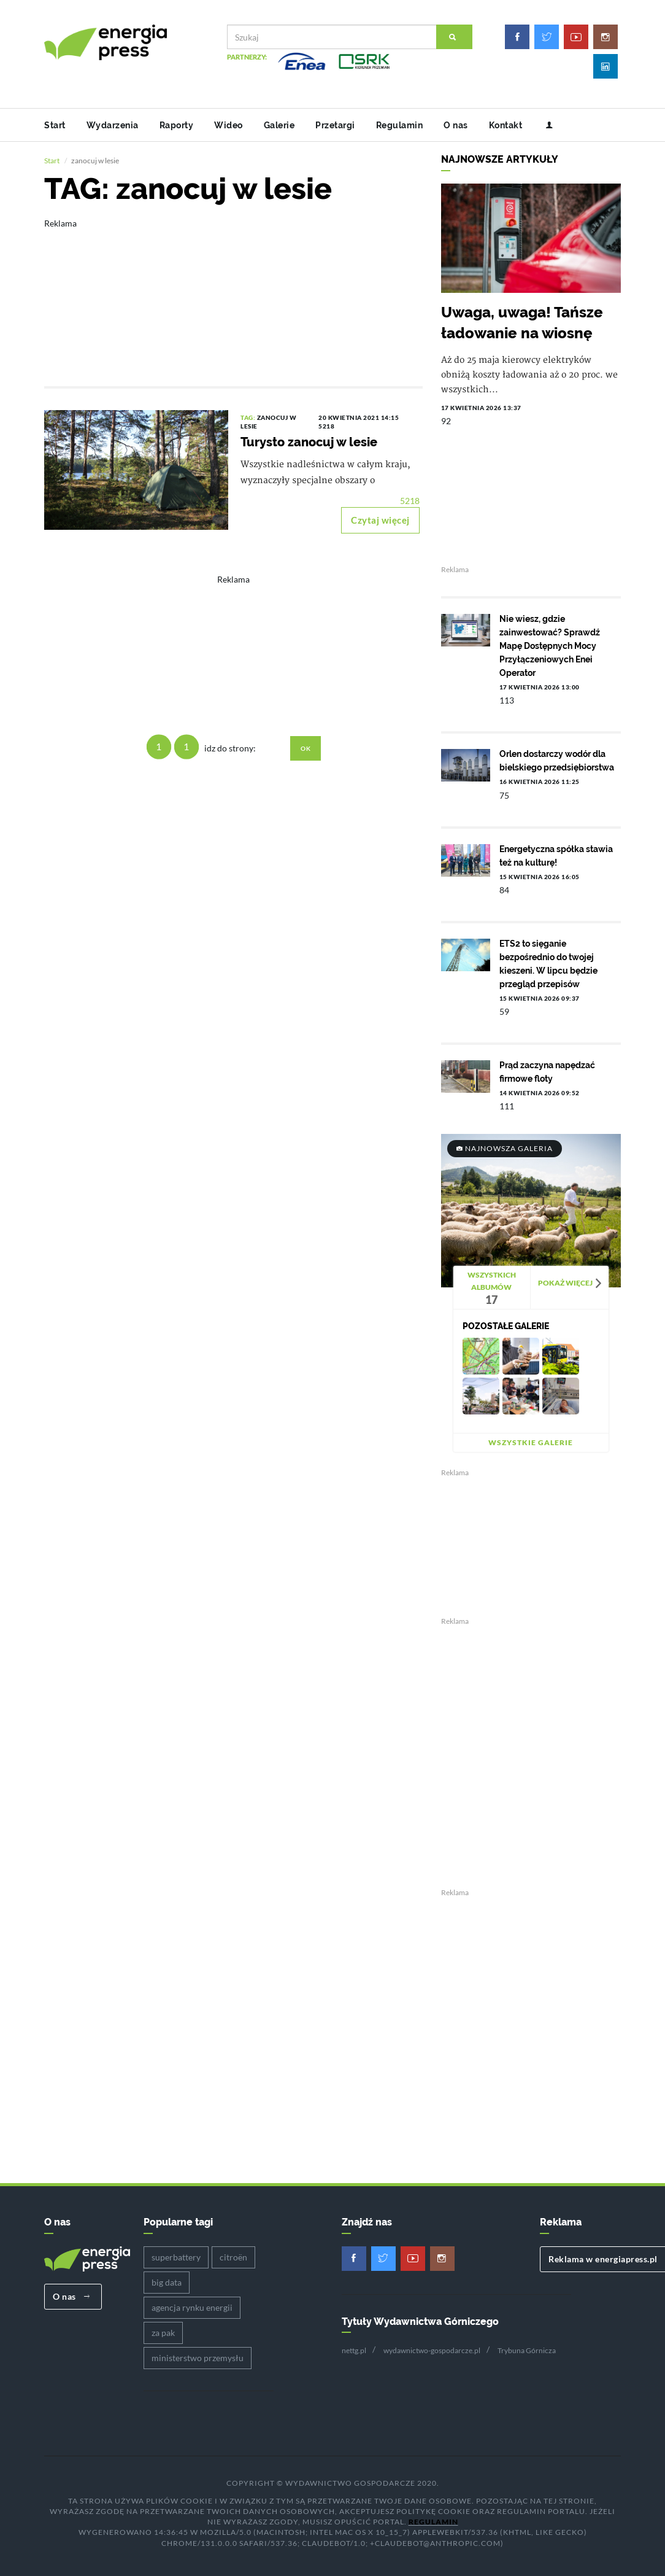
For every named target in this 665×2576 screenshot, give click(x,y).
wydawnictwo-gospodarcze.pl (431, 2350)
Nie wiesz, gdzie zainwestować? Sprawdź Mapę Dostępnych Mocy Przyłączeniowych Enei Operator (549, 646)
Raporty (177, 125)
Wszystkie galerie (530, 1442)
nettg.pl (354, 2350)
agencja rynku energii (192, 2307)
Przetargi (335, 125)
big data (167, 2282)
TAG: (248, 417)
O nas (456, 125)
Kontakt (506, 125)
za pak (163, 2332)
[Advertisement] (233, 294)
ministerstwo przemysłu (198, 2358)
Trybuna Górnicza (527, 2350)
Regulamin (399, 125)
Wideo (228, 125)
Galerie (279, 125)
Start (55, 125)
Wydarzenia (112, 125)
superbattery (176, 2257)
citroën (233, 2257)
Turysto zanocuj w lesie (308, 442)
